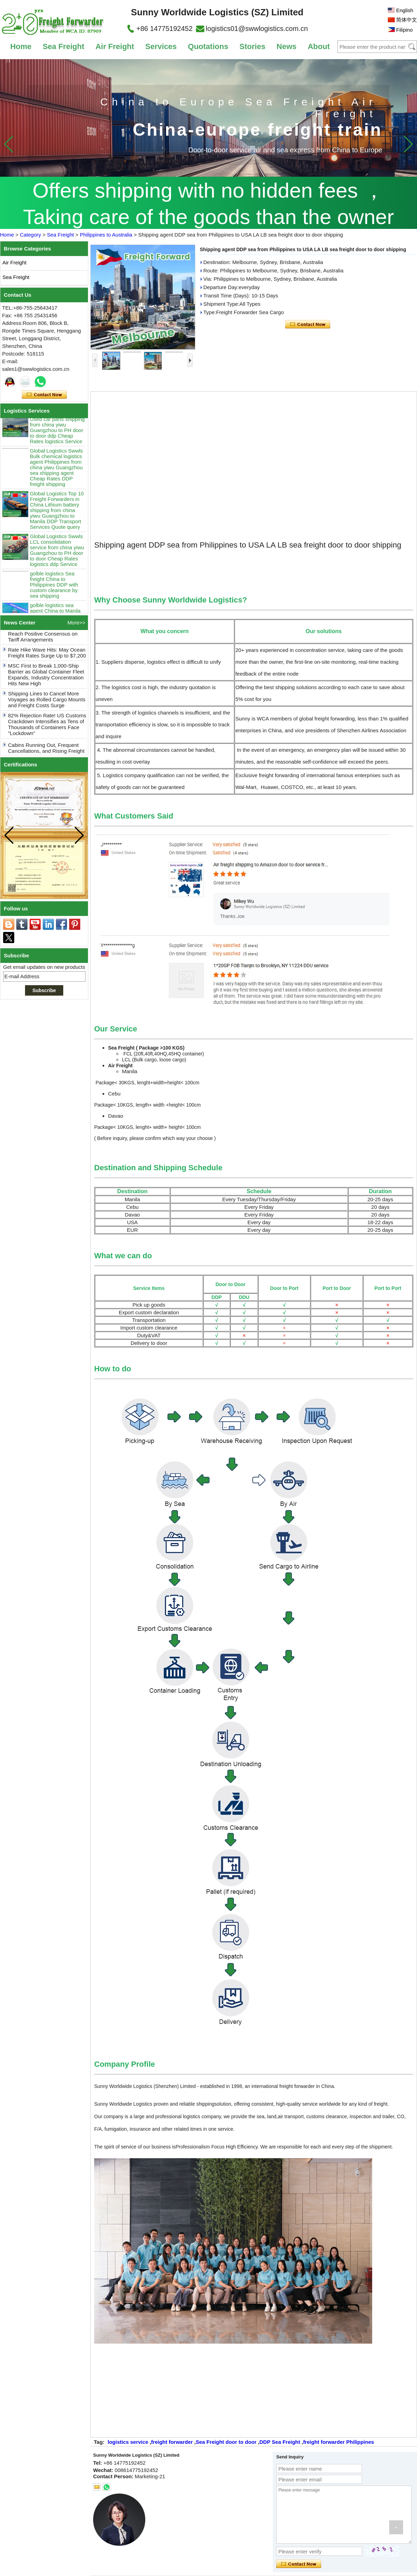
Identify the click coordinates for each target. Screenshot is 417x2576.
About (319, 46)
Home (20, 46)
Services (161, 46)
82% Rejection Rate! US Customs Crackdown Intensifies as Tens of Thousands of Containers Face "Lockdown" (47, 727)
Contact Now (44, 394)
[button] (408, 144)
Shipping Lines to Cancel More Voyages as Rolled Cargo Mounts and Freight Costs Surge (46, 702)
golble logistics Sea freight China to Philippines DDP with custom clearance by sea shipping (54, 588)
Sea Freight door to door (226, 2442)
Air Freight (115, 46)
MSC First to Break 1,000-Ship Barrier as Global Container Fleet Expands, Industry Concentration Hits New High (46, 677)
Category (30, 235)
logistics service (128, 2442)
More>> (76, 622)
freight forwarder (172, 2442)
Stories (252, 46)
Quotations (208, 46)
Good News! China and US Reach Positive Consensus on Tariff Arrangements (42, 636)
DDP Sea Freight (280, 2442)
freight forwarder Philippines (338, 2442)
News (286, 46)
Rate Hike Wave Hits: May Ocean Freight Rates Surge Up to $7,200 (47, 655)
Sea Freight (63, 46)
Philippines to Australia (106, 235)
